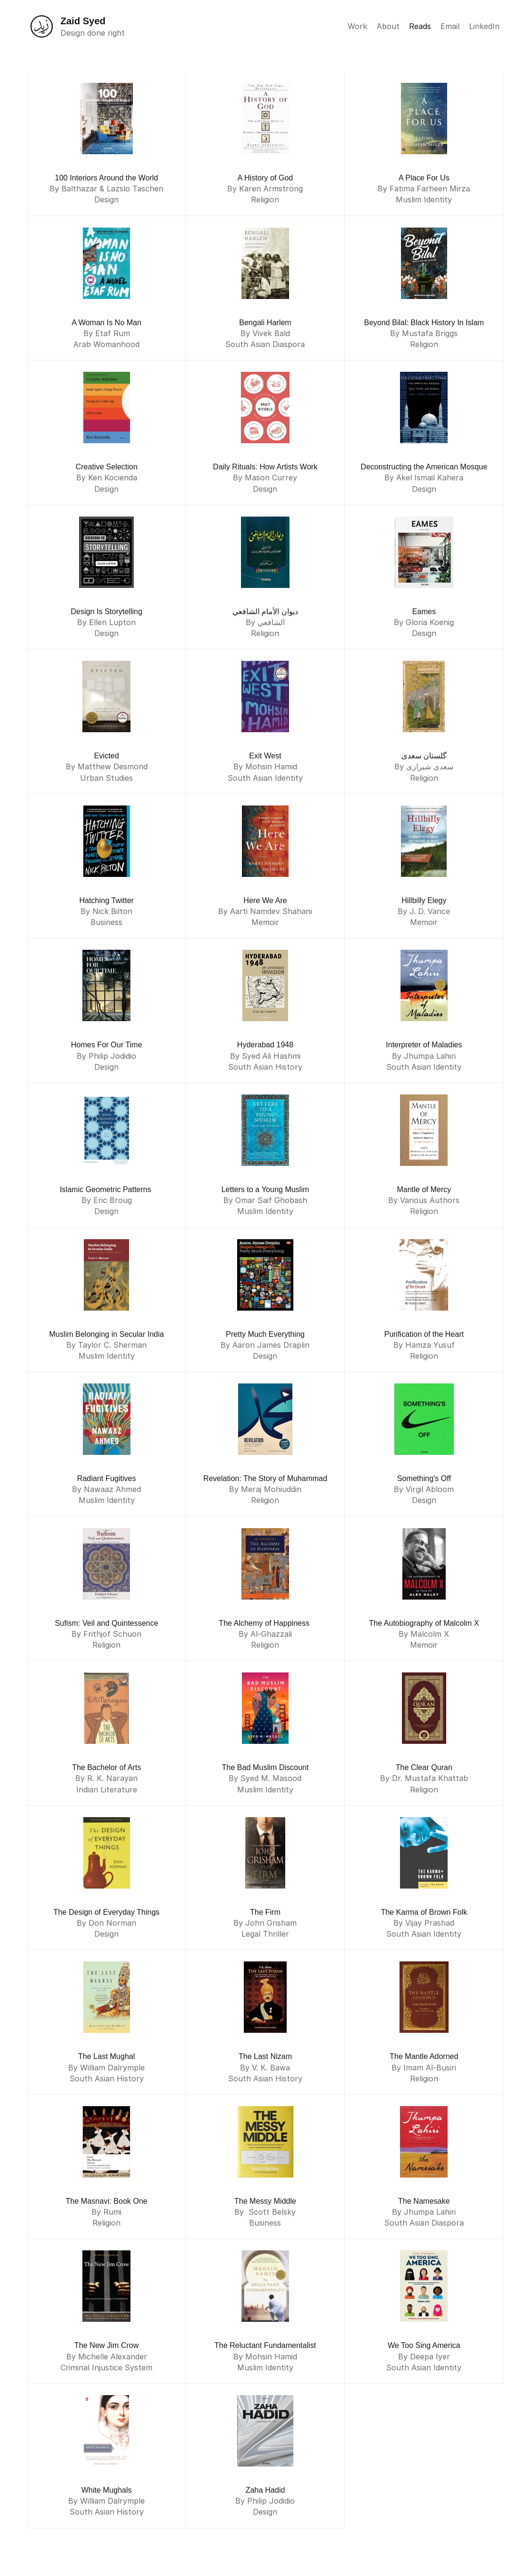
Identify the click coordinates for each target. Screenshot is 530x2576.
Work (357, 26)
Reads (420, 26)
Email (450, 26)
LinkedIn (484, 26)
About (388, 26)
